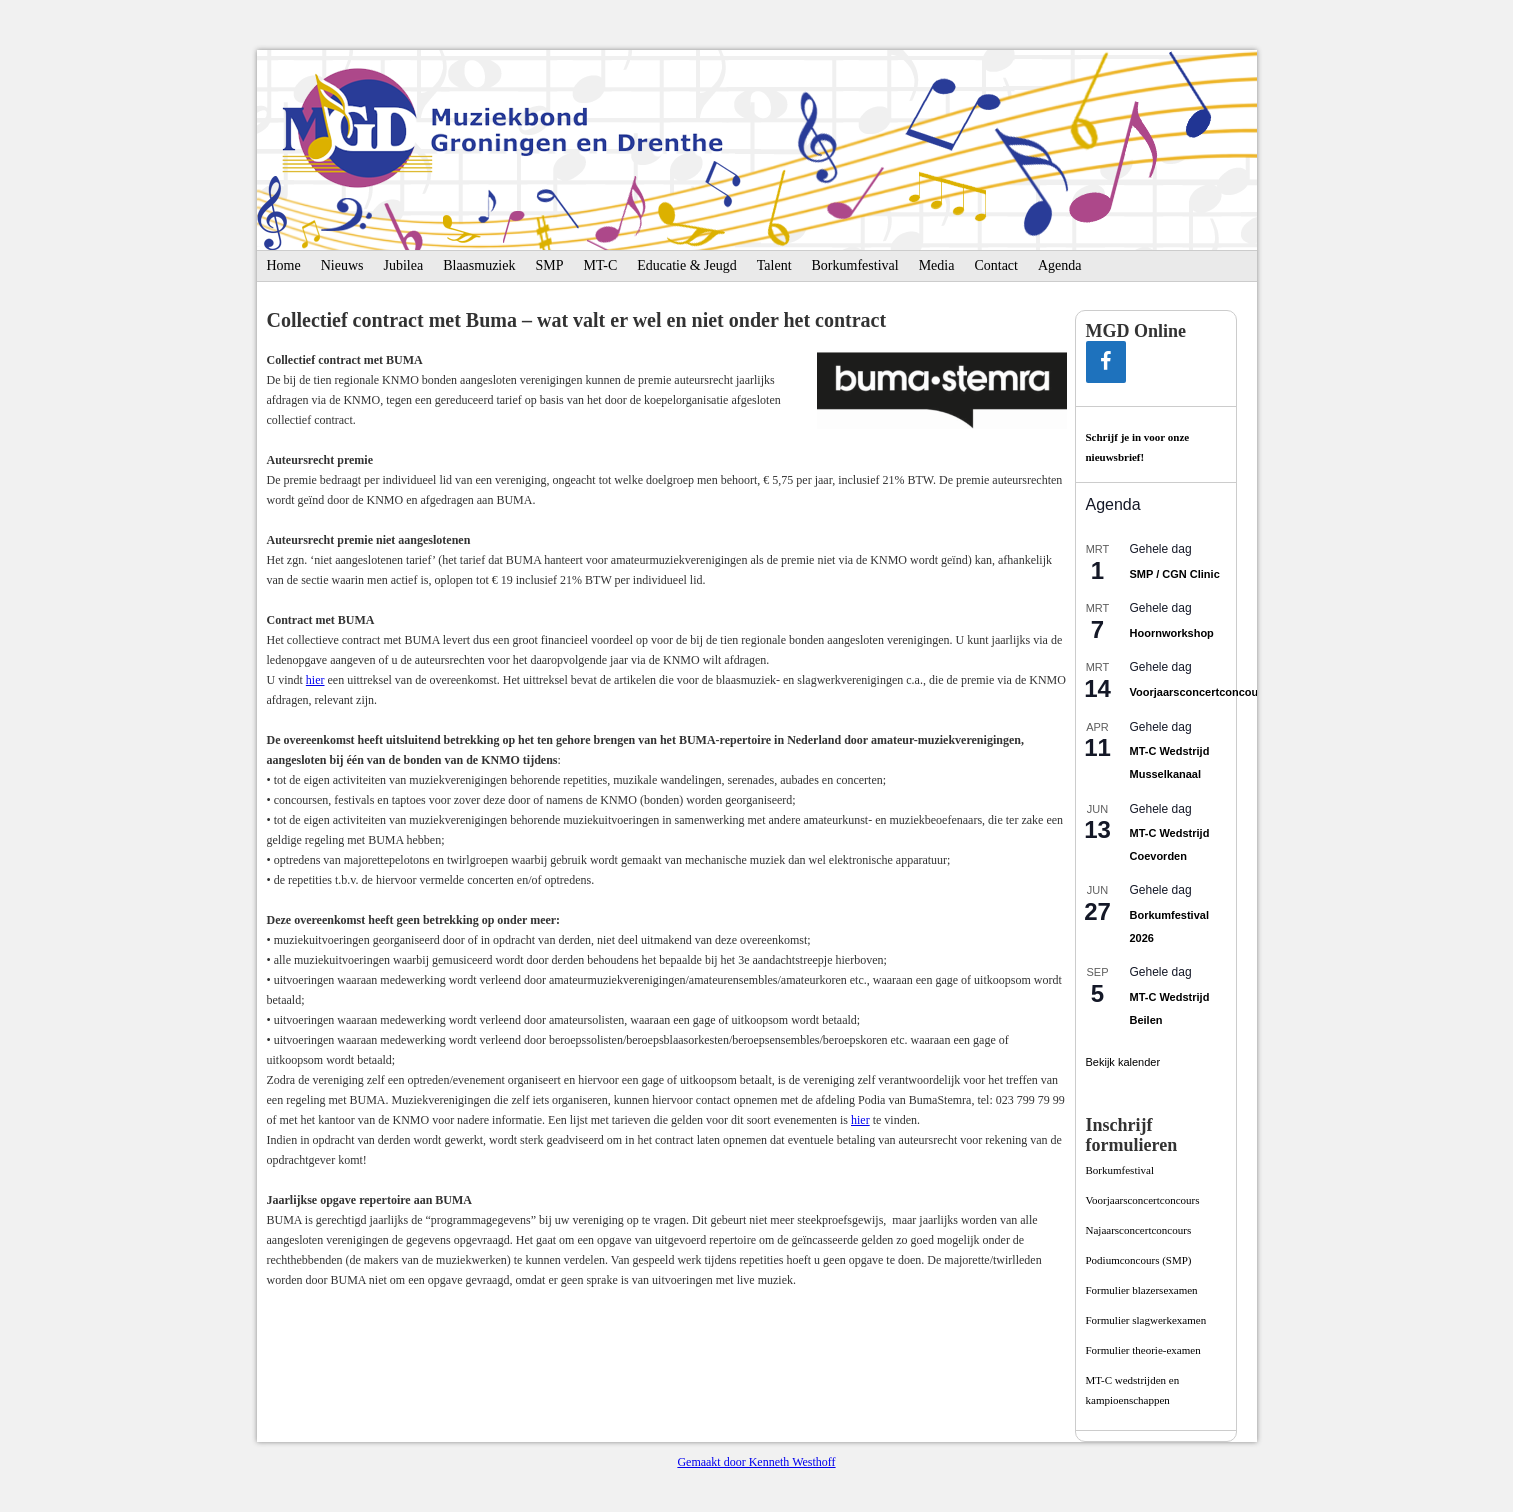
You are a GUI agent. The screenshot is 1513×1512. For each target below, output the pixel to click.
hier (315, 680)
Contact (996, 265)
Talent (774, 265)
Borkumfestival (855, 265)
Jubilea (404, 265)
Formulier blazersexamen (1142, 1290)
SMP (549, 265)
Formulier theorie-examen (1143, 1350)
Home (284, 265)
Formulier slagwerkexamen (1146, 1320)
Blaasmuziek (479, 265)
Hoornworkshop (1172, 633)
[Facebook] (1106, 362)
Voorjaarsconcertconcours (1199, 692)
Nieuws (342, 265)
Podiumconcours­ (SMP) (1139, 1260)
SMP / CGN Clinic (1175, 574)
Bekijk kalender (1123, 1062)
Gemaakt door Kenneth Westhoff (756, 1462)
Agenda (1060, 265)
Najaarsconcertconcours (1139, 1230)
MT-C (601, 265)
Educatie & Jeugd (687, 265)
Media (937, 265)
